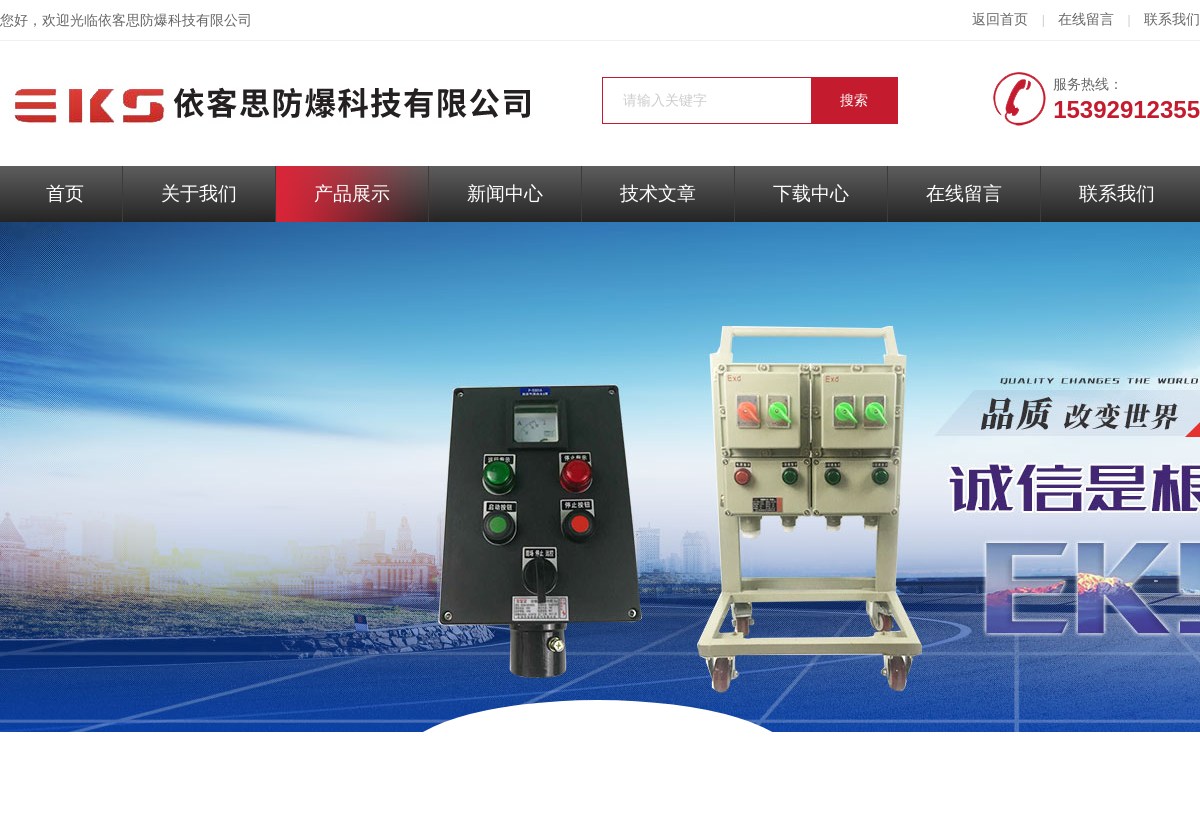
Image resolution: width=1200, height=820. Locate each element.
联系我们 (1172, 19)
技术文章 (658, 193)
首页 (65, 193)
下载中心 (811, 193)
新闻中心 (505, 193)
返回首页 (1000, 19)
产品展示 (352, 193)
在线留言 (1086, 19)
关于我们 (199, 193)
